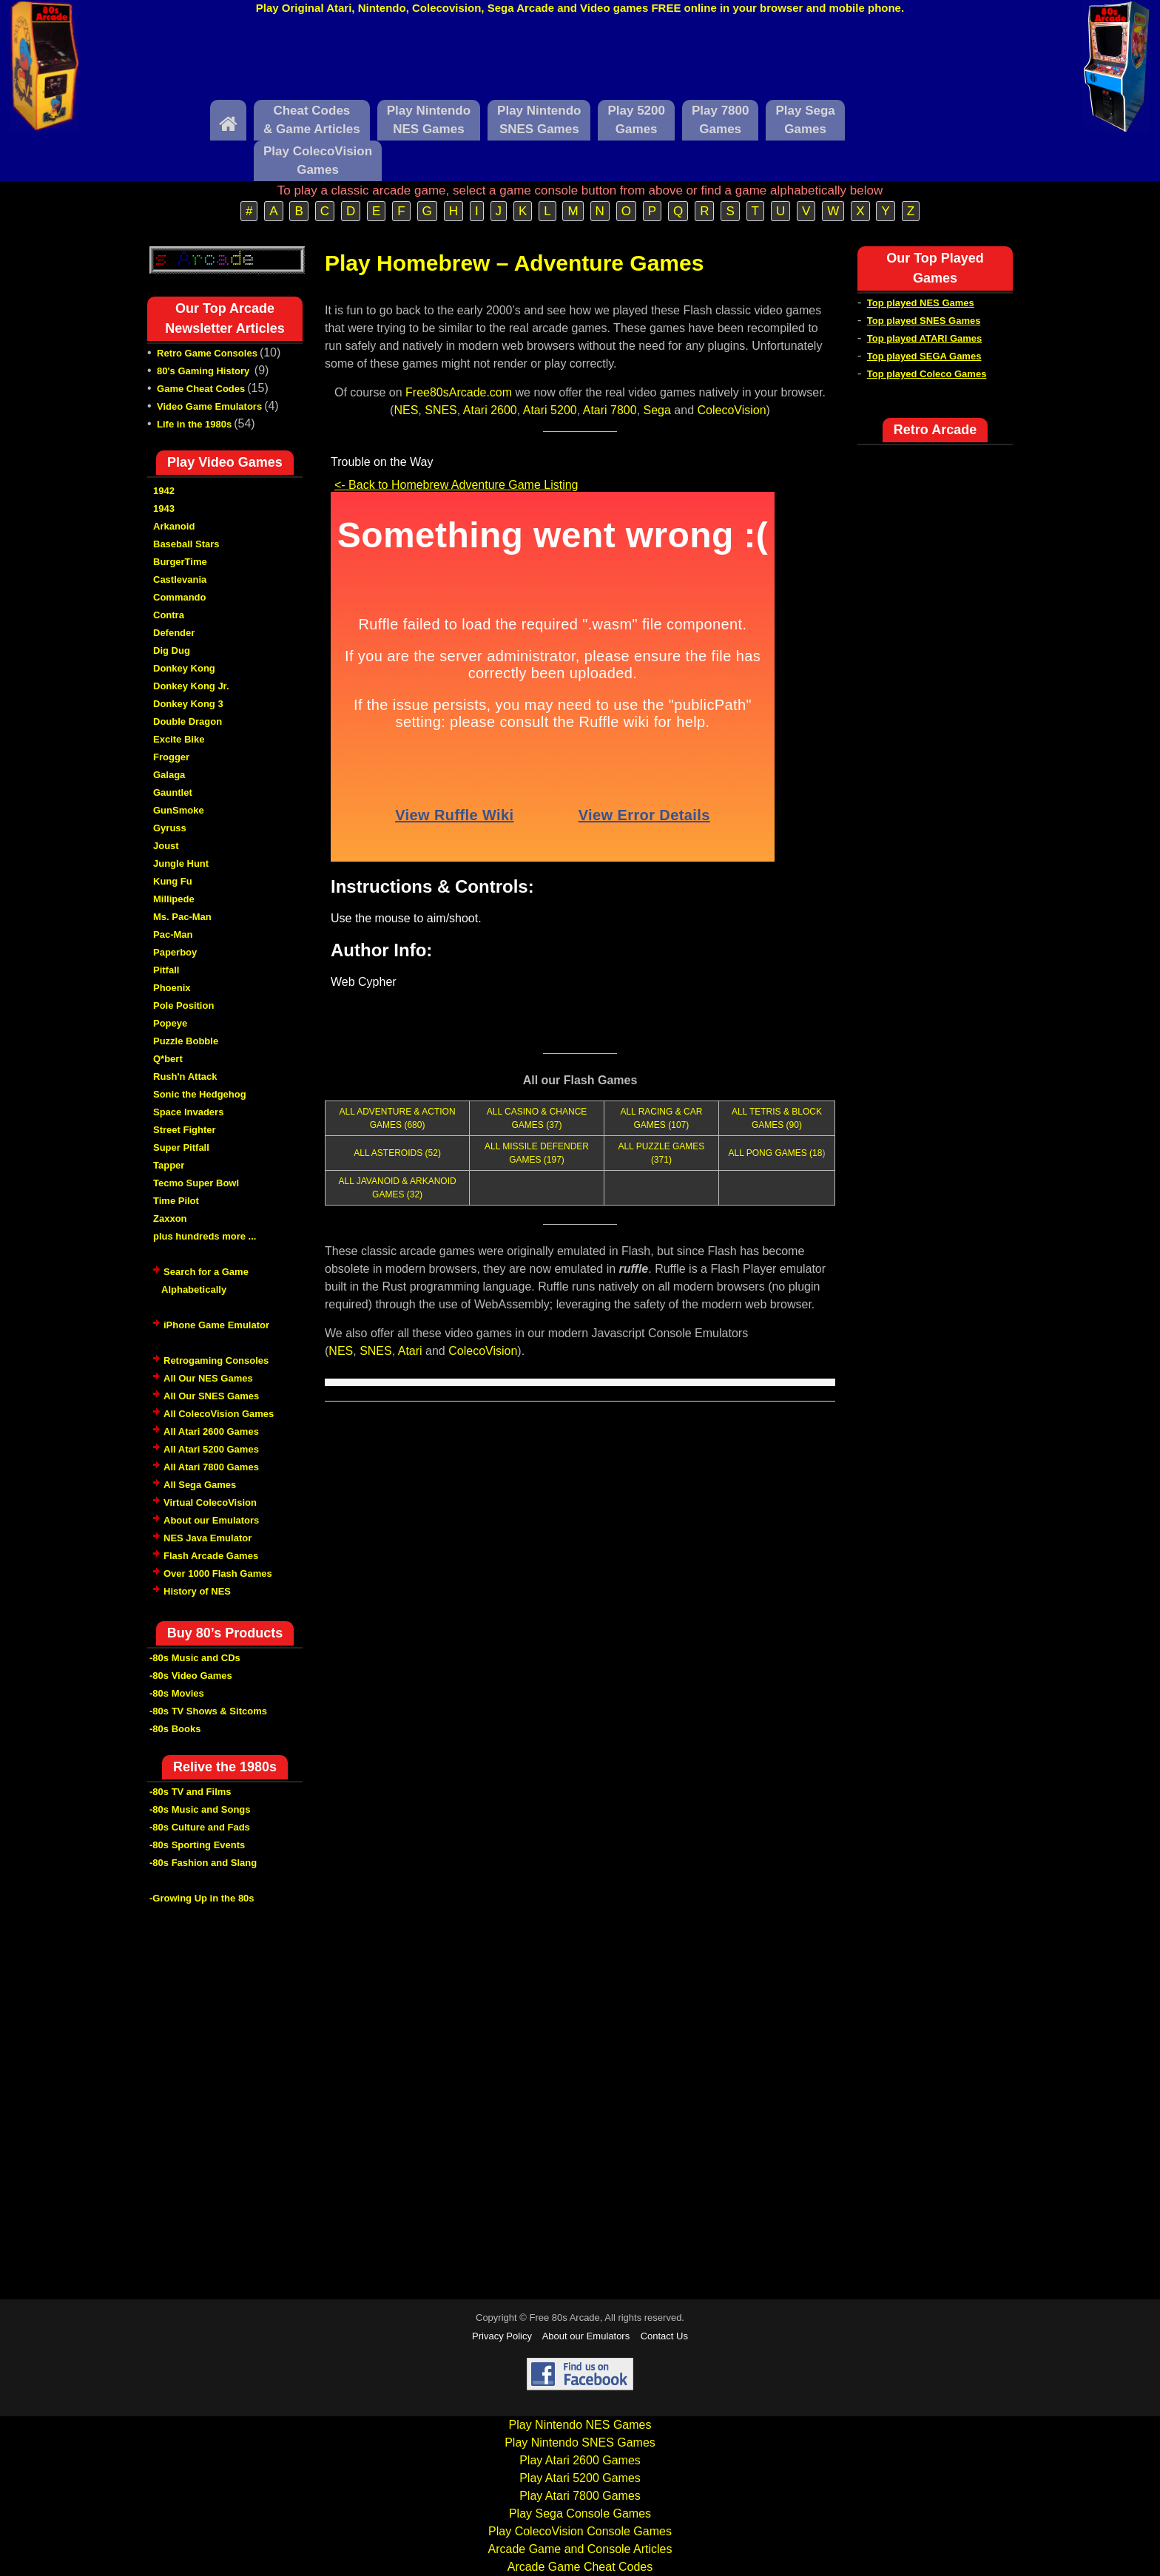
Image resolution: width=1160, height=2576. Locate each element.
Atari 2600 (490, 410)
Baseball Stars (186, 544)
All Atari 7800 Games (211, 1467)
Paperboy (175, 952)
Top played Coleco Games (927, 373)
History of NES (197, 1591)
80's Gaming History (204, 370)
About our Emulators (211, 1520)
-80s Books (174, 1728)
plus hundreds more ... (204, 1236)
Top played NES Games (920, 302)
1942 (164, 490)
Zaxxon (170, 1218)
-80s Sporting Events (197, 1844)
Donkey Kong (184, 668)
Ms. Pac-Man (182, 916)
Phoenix (172, 987)
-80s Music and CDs (194, 1657)
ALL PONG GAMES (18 (775, 1153)
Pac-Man (172, 934)
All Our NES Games (208, 1378)
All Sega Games (199, 1484)
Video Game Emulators (209, 406)
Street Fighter (184, 1129)
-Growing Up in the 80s (201, 1898)
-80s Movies (176, 1693)
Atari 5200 (550, 410)
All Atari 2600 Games (211, 1431)
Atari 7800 (610, 410)
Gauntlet (172, 792)
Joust (166, 845)
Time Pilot (176, 1200)
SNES (441, 410)
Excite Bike (178, 739)
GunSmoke (178, 810)
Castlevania (179, 579)
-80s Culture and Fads (199, 1827)
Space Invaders (188, 1112)
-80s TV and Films (190, 1791)
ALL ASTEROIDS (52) (397, 1153)
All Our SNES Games (211, 1396)
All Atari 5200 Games (211, 1449)
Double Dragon (187, 721)
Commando (179, 597)
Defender (174, 632)
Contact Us (664, 2336)
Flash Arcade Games (210, 1555)
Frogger (171, 757)
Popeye (170, 1023)
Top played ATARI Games (924, 338)
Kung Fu (172, 881)
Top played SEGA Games (924, 356)
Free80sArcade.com (458, 392)
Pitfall (166, 970)
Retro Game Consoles (207, 353)
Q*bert (168, 1058)
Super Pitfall (181, 1147)
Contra (168, 615)
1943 (164, 508)
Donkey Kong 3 (188, 703)
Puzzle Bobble (185, 1041)
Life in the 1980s (194, 424)
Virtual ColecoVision (210, 1502)
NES (406, 410)
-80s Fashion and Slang (203, 1862)
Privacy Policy (502, 2336)
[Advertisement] (580, 61)
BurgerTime (180, 561)
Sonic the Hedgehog (199, 1094)
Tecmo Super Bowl (196, 1183)
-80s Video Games (190, 1675)
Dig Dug (171, 650)
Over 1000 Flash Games (217, 1573)
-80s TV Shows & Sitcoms (208, 1711)
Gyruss (169, 828)
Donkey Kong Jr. (191, 686)
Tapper (168, 1165)
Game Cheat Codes (201, 388)
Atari (410, 1351)
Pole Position (183, 1005)
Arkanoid (174, 526)
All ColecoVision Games (218, 1413)
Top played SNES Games (924, 320)
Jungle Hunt (181, 863)
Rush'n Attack (185, 1076)
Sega (657, 410)
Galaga (169, 774)
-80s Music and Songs (200, 1809)
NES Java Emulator (207, 1538)
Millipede (174, 899)
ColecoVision (732, 410)
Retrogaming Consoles (216, 1360)
